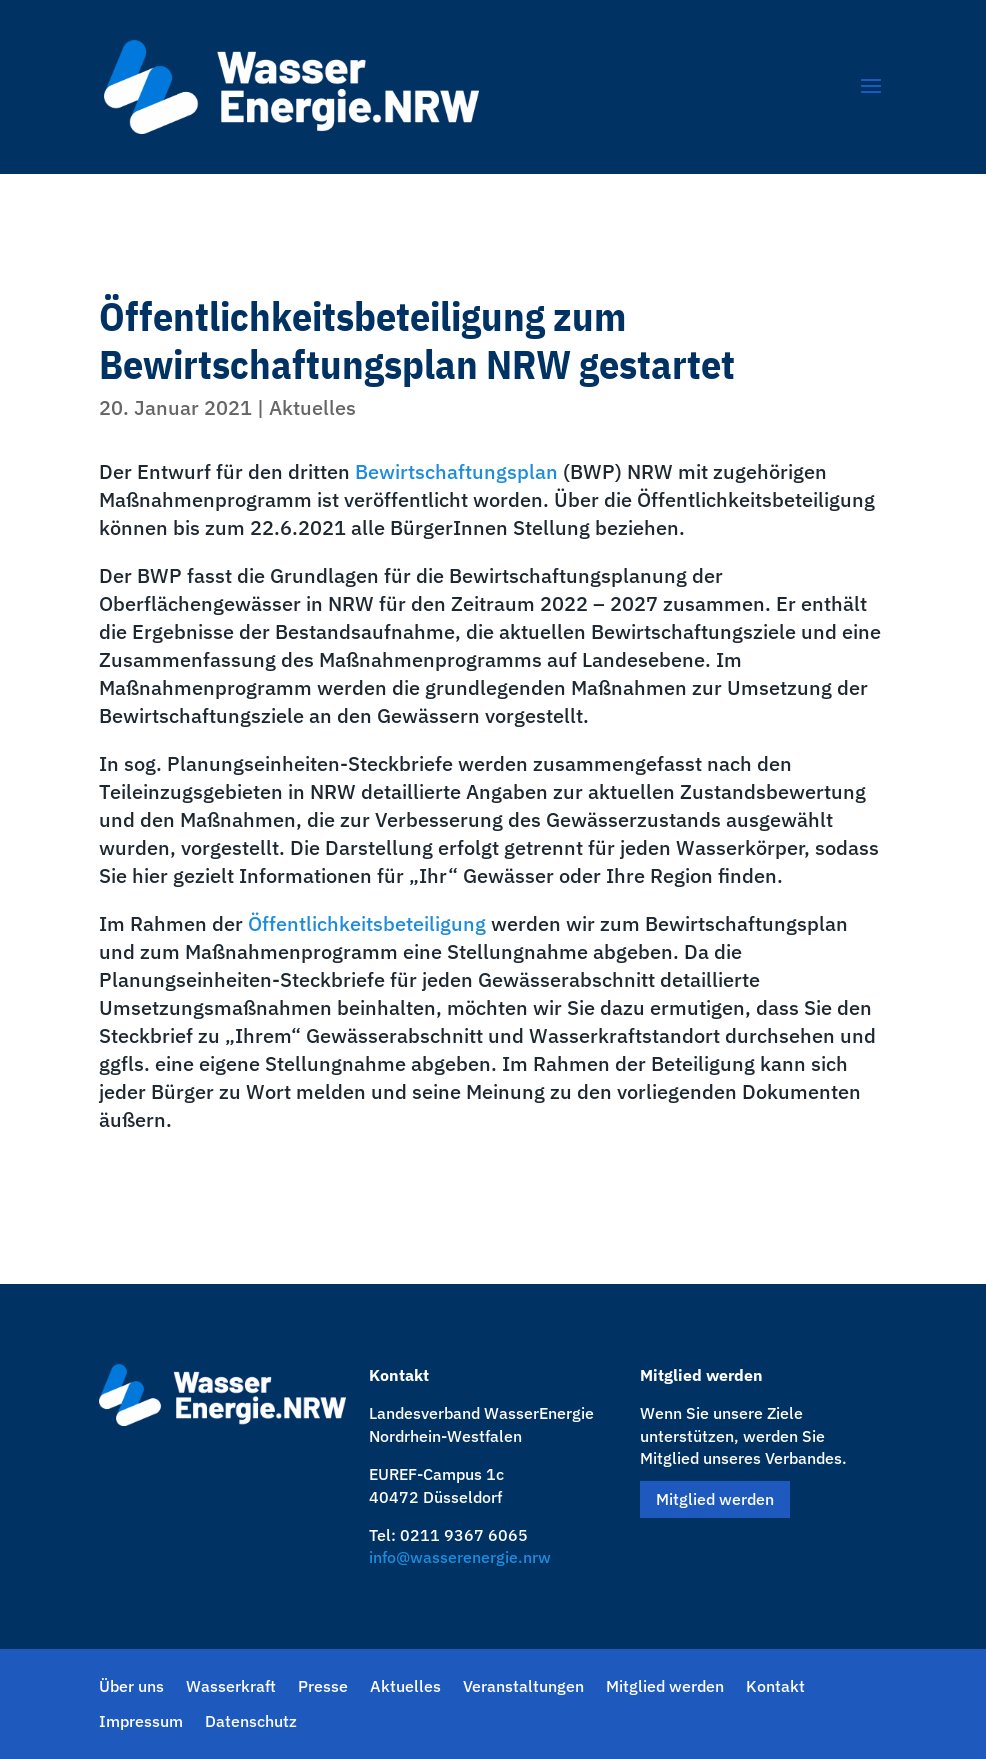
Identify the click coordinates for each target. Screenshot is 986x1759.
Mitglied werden (715, 1499)
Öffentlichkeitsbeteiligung (367, 923)
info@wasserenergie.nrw (460, 1557)
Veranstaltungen (523, 1686)
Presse (323, 1686)
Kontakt (775, 1686)
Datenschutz (251, 1721)
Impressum (141, 1721)
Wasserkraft (231, 1686)
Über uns (131, 1686)
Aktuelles (312, 407)
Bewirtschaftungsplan (456, 471)
